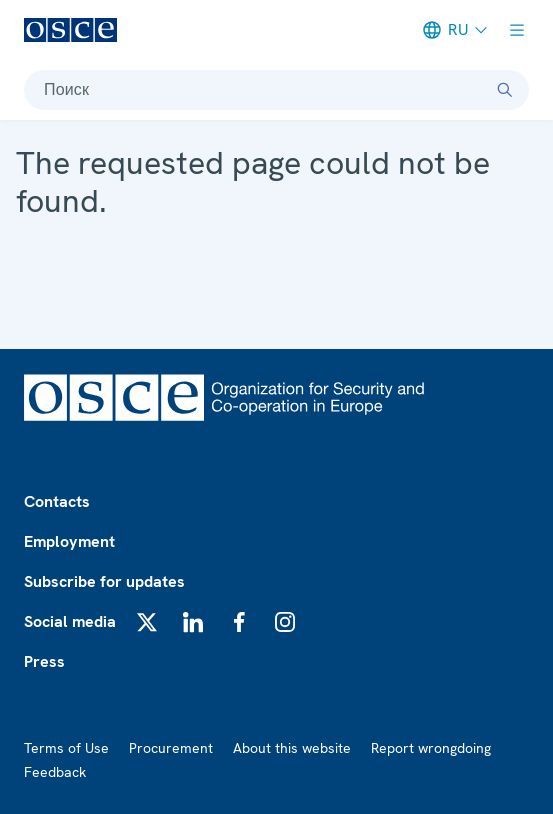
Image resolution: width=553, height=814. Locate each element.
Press (44, 661)
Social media (70, 621)
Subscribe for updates (104, 581)
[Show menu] (517, 30)
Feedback (55, 772)
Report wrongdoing (431, 748)
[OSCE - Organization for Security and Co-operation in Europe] (70, 30)
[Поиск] (505, 90)
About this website (292, 748)
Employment (69, 541)
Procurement (171, 748)
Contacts (57, 501)
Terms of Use (66, 748)
